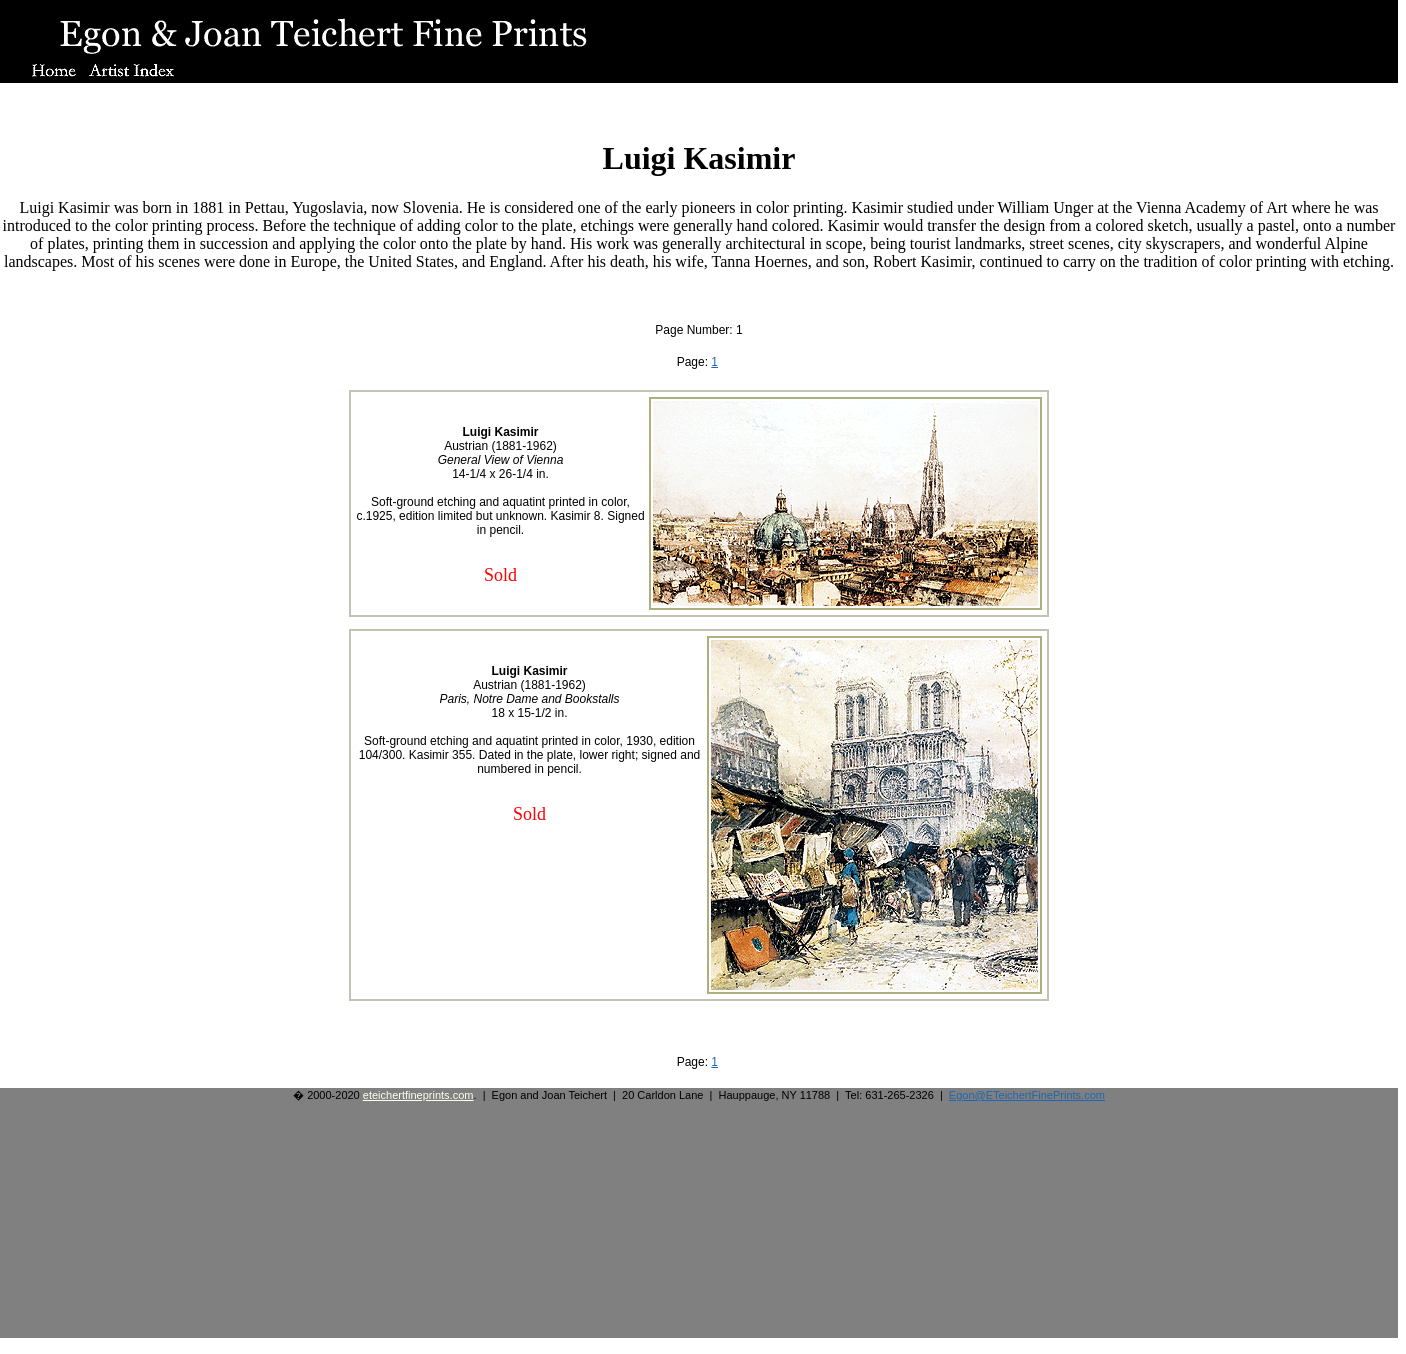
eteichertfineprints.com (418, 1095)
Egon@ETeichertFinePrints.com (1027, 1095)
